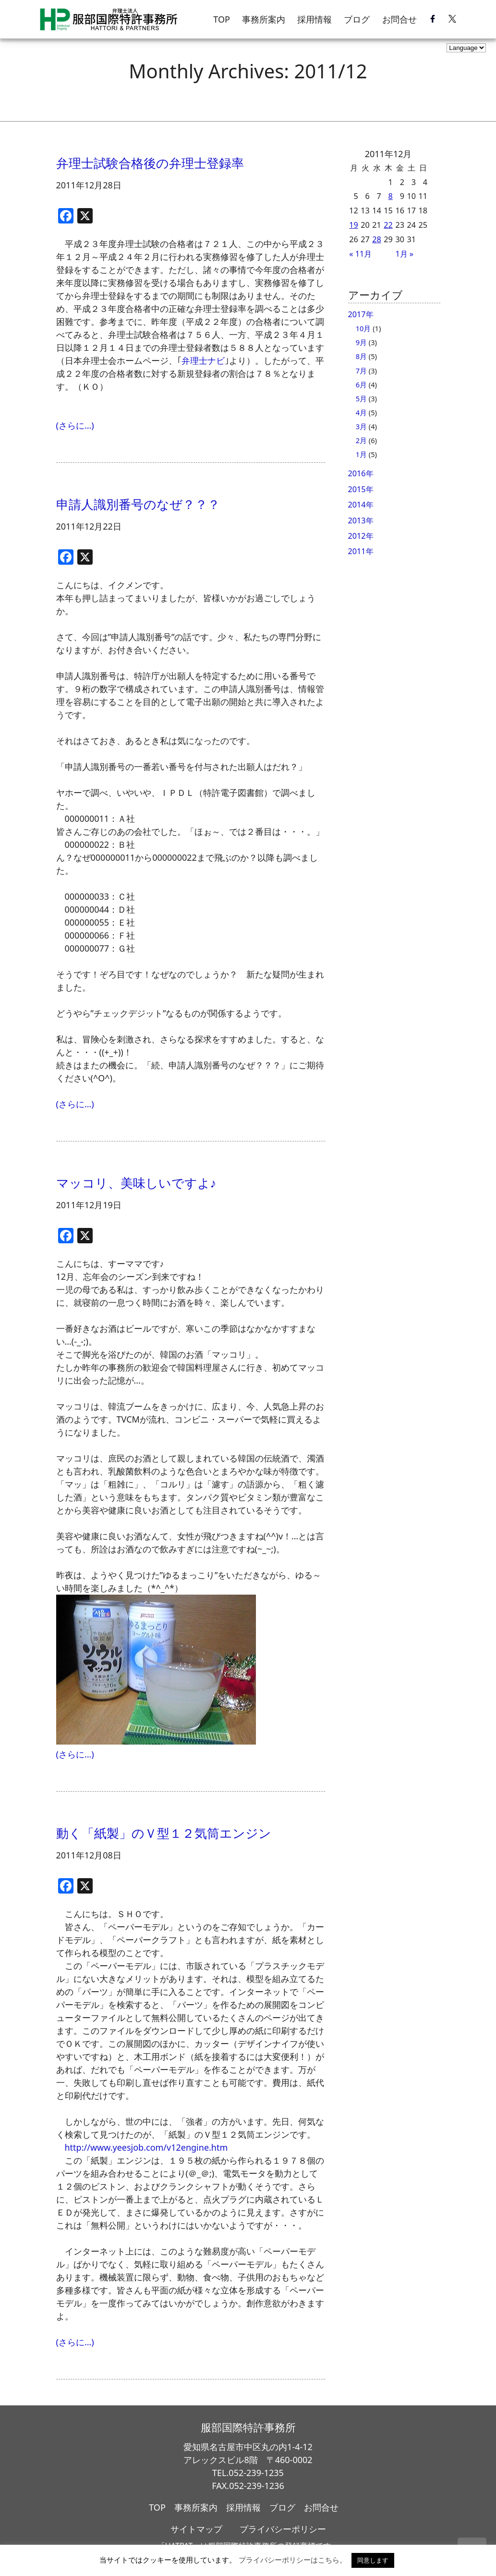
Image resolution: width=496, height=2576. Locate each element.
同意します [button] (372, 2560)
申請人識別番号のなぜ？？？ (138, 504)
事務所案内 (263, 19)
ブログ (357, 19)
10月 (363, 328)
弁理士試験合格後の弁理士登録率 (150, 163)
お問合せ (399, 19)
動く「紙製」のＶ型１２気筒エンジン (163, 1833)
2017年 (361, 314)
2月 (361, 440)
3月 (361, 426)
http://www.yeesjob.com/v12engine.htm (146, 2147)
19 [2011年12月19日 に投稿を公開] (353, 225)
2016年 (361, 473)
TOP (221, 19)
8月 (361, 356)
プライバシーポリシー (283, 2529)
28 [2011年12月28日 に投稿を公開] (376, 239)
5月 (361, 398)
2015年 (361, 489)
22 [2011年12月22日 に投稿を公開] (388, 225)
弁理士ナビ (203, 360)
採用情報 (314, 19)
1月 (361, 454)
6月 (361, 384)
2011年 (361, 551)
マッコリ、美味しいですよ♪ (136, 1182)
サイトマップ (196, 2529)
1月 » (404, 253)
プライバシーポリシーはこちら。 (293, 2559)
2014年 (361, 504)
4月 (361, 412)
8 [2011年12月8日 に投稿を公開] (390, 196)
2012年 (361, 536)
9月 (361, 342)
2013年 (361, 520)
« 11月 (360, 253)
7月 (361, 370)
